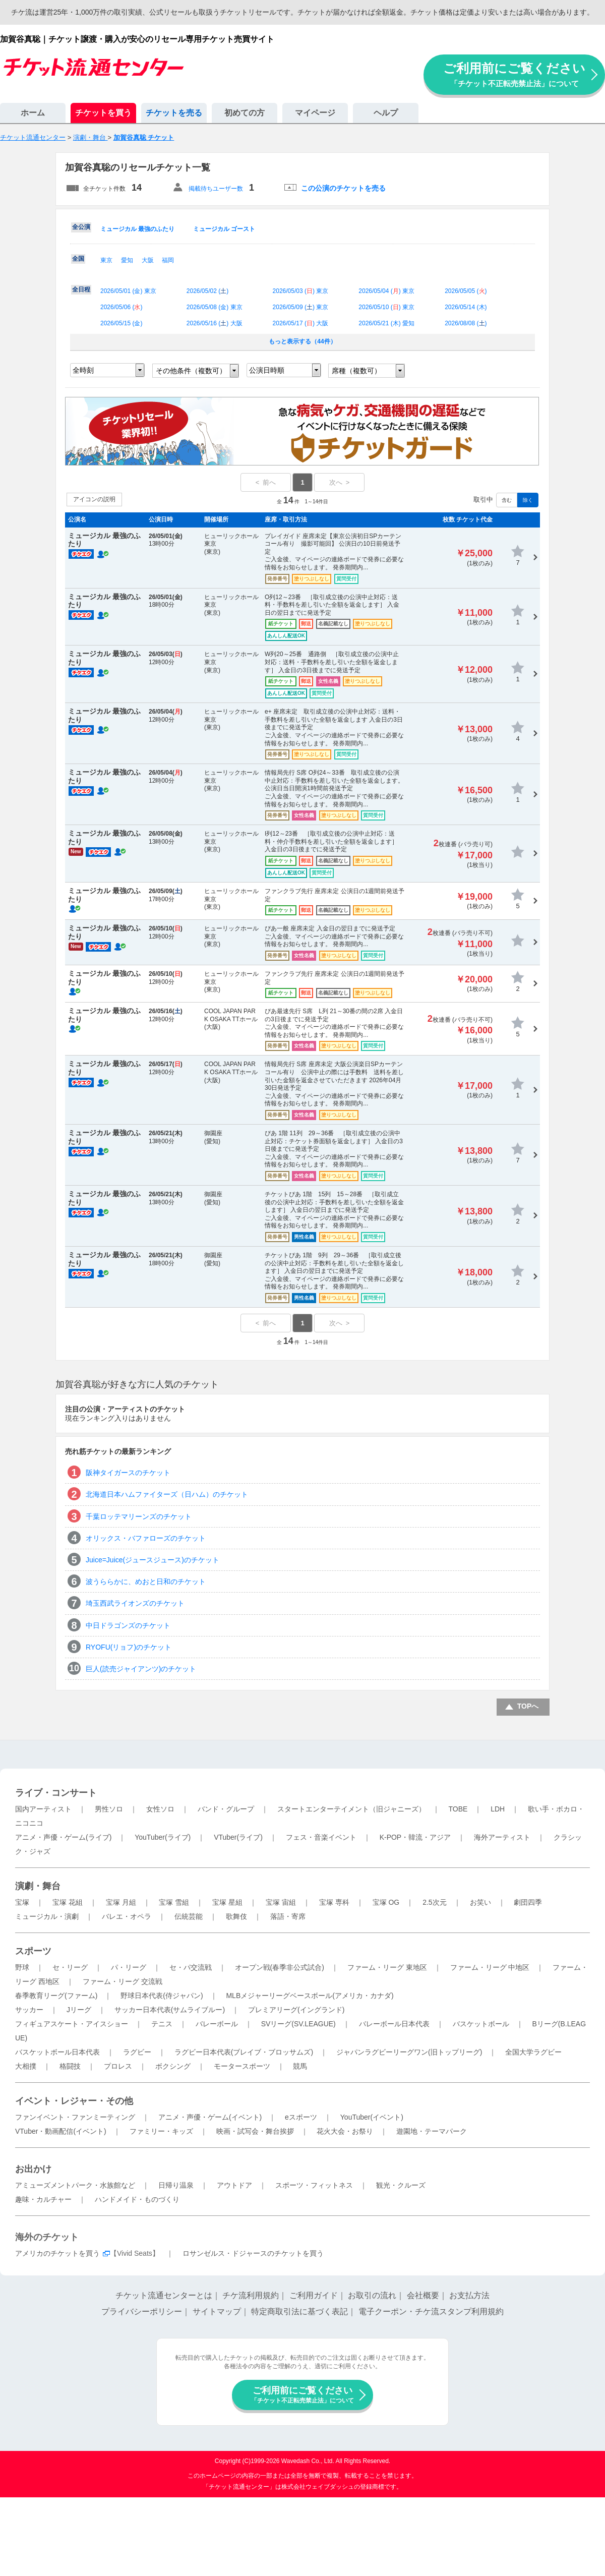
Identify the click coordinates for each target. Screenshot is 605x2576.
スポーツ (33, 1951)
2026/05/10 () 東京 (386, 307)
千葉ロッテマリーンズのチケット (139, 1516)
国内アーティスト (43, 1809)
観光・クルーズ (401, 2185)
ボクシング (173, 2066)
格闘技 (70, 2066)
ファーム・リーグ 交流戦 (122, 1981)
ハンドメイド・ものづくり (137, 2199)
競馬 (300, 2066)
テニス (161, 2024)
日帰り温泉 (176, 2185)
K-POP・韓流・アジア (415, 1837)
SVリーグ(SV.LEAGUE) (298, 2024)
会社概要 (423, 2295)
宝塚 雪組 (174, 1902)
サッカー (29, 2010)
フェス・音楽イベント (321, 1837)
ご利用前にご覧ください (514, 74)
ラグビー (137, 2052)
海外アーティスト (502, 1837)
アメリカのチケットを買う (57, 2253)
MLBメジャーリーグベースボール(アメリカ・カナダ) (309, 1996)
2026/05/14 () (466, 307)
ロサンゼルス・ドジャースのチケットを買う (253, 2253)
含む (507, 500)
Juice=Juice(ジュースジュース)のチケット (152, 1560)
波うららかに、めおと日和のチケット (146, 1581)
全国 (78, 258)
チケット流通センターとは (163, 2295)
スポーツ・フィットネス (314, 2185)
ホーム (33, 112)
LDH (498, 1809)
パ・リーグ (128, 1967)
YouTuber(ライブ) (163, 1837)
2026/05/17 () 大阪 (301, 323)
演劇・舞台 (37, 1886)
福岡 (168, 260)
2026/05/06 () (121, 307)
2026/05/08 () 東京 (215, 307)
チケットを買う (103, 112)
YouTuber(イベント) (371, 2117)
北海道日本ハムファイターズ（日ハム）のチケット (167, 1494)
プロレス (118, 2066)
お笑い (480, 1902)
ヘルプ (386, 112)
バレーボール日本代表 (394, 2024)
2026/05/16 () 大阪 (215, 323)
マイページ (315, 112)
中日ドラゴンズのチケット (128, 1625)
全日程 (81, 289)
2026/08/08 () (466, 323)
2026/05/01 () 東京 (128, 291)
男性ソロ (109, 1809)
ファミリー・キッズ (161, 2131)
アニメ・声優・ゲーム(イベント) (210, 2117)
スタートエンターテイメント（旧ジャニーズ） (351, 1809)
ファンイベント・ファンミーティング (75, 2117)
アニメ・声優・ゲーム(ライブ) (63, 1837)
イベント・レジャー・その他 (74, 2101)
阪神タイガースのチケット (128, 1473)
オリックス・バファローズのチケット (146, 1538)
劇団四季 (528, 1902)
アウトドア (234, 2185)
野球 (22, 1967)
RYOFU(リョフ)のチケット (128, 1647)
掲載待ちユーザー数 (216, 188)
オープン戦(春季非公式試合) (279, 1967)
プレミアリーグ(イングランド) (296, 2010)
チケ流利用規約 (250, 2295)
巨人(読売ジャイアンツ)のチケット (141, 1669)
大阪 (148, 260)
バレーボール (217, 2024)
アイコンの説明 (94, 499)
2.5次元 (434, 1902)
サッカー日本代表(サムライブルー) (169, 2010)
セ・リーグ (70, 1967)
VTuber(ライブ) (238, 1837)
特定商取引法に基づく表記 (299, 2311)
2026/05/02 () (207, 291)
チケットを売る (174, 112)
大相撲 (25, 2066)
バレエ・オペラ (126, 1916)
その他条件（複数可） (191, 371)
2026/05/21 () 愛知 (386, 323)
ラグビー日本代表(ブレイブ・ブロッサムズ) (243, 2052)
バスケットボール (481, 2024)
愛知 (127, 260)
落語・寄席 (288, 1916)
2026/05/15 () (121, 323)
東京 (106, 260)
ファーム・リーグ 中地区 (490, 1967)
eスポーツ (301, 2117)
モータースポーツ (242, 2066)
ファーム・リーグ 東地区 (387, 1967)
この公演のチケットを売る (343, 188)
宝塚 (22, 1902)
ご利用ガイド (313, 2295)
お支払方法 (469, 2295)
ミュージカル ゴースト (224, 228)
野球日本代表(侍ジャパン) (161, 1996)
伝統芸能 (188, 1916)
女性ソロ (160, 1809)
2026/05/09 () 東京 (301, 307)
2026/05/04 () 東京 (386, 291)
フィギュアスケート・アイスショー (71, 2024)
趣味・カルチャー (43, 2199)
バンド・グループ (226, 1809)
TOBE (457, 1809)
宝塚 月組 (121, 1902)
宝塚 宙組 (281, 1902)
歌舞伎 (236, 1916)
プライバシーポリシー (141, 2311)
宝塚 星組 (227, 1902)
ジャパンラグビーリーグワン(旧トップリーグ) (409, 2052)
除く (528, 500)
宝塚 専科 (334, 1902)
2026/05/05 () (466, 291)
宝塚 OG (386, 1902)
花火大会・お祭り (345, 2131)
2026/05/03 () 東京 (301, 291)
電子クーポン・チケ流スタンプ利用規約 (431, 2311)
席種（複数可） (356, 371)
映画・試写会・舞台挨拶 (255, 2131)
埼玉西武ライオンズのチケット (135, 1603)
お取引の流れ (372, 2295)
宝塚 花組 (67, 1902)
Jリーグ (79, 2010)
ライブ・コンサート (56, 1793)
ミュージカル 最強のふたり (137, 228)
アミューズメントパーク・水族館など (75, 2185)
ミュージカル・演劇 (47, 1916)
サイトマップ (217, 2311)
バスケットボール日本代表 (57, 2052)
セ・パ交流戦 (190, 1967)
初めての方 (244, 112)
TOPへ (528, 1706)
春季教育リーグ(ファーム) (56, 1996)
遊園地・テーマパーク (431, 2131)
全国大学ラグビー (533, 2052)
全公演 (81, 226)
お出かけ (33, 2169)
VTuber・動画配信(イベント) (60, 2131)
